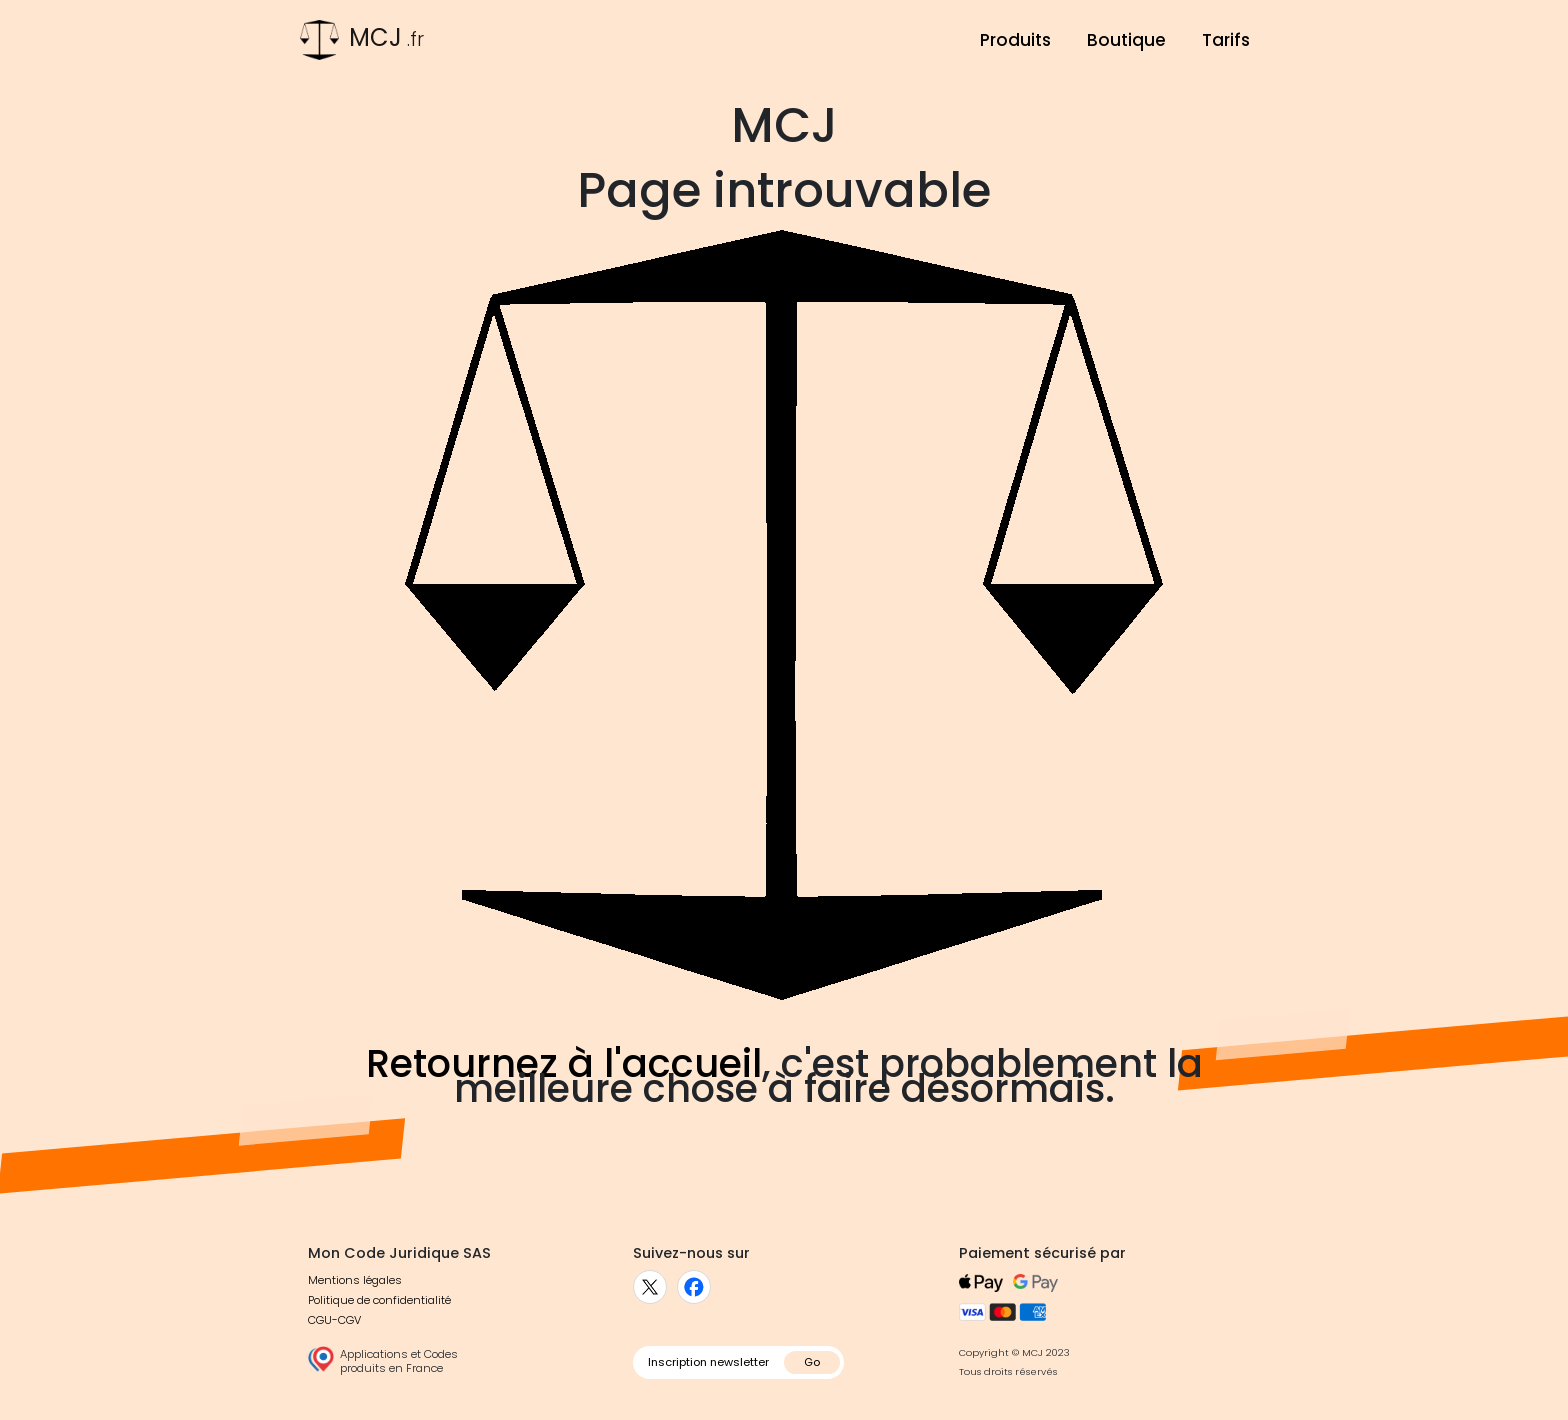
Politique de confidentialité (379, 1300)
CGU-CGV (334, 1320)
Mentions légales (355, 1280)
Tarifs (1226, 40)
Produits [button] (1015, 40)
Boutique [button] (1126, 40)
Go (812, 1362)
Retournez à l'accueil (564, 1063)
